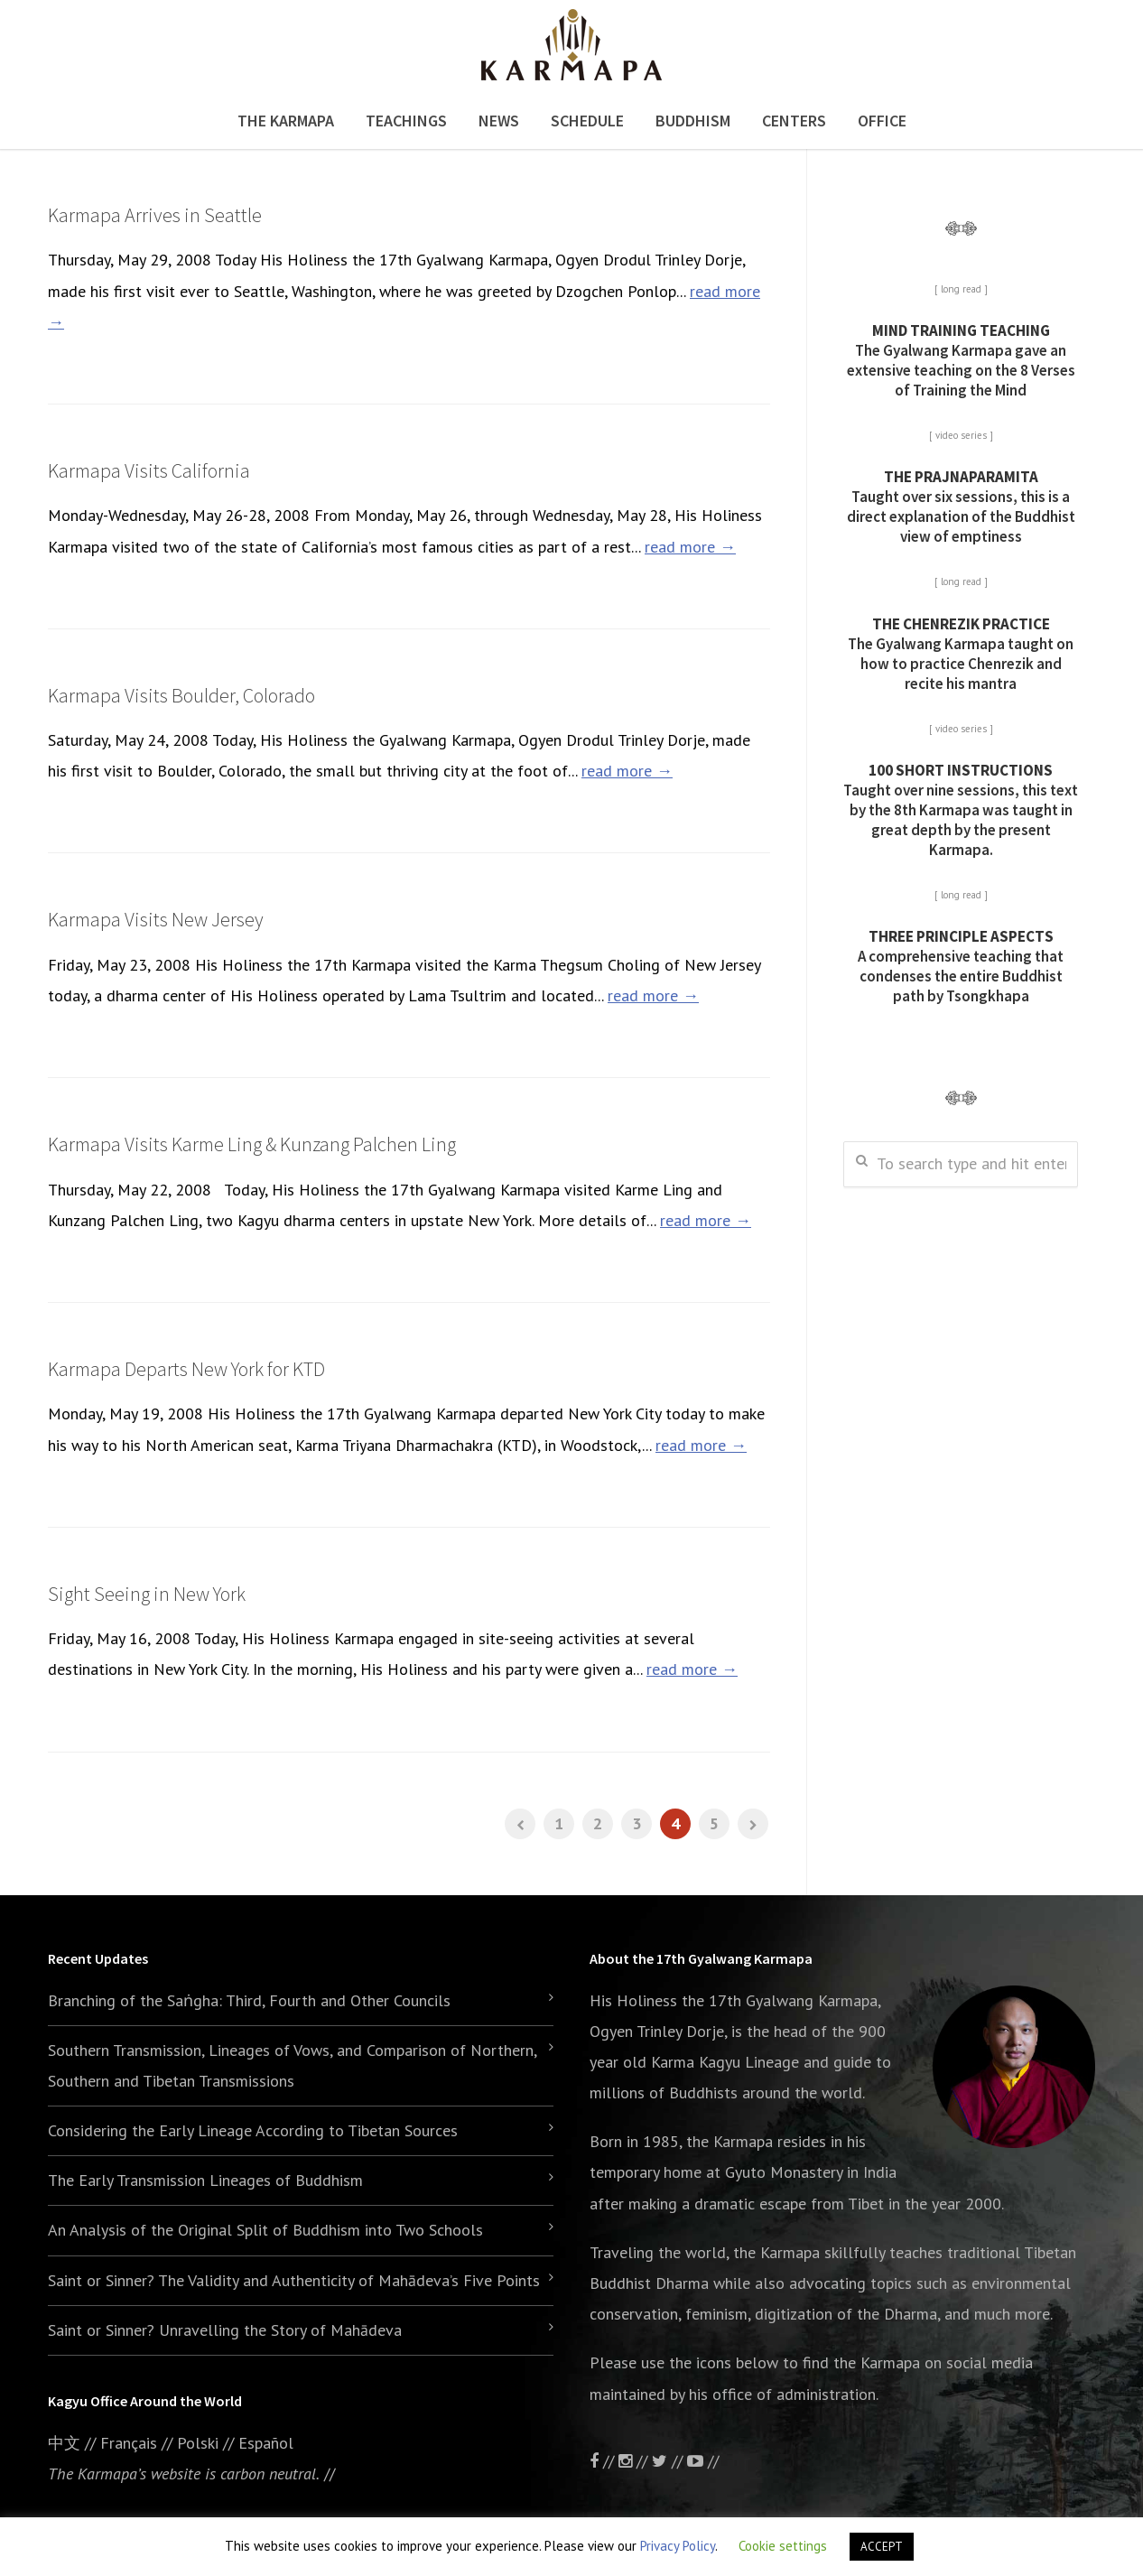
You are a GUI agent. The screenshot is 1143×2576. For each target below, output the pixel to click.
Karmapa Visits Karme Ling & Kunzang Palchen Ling (252, 1144)
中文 (64, 2442)
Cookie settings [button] (783, 2545)
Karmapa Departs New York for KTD (186, 1368)
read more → (690, 546)
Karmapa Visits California (149, 470)
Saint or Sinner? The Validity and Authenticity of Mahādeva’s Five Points (294, 2280)
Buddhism (692, 120)
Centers (794, 120)
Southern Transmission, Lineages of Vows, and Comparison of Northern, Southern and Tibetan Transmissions (292, 2065)
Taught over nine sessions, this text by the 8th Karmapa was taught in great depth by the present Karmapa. (960, 810)
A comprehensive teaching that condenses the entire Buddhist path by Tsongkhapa (961, 966)
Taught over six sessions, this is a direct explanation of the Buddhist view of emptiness (961, 506)
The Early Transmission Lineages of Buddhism (205, 2180)
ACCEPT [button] (881, 2546)
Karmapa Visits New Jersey (156, 919)
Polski (197, 2442)
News (499, 120)
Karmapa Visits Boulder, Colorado (181, 695)
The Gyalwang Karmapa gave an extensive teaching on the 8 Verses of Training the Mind (961, 360)
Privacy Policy (677, 2545)
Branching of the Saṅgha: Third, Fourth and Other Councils (249, 2000)
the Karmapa (729, 2141)
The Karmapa (285, 120)
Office (882, 120)
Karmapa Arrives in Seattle (155, 215)
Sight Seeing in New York (147, 1593)
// (669, 2460)
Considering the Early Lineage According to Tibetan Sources (253, 2130)
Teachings (406, 120)
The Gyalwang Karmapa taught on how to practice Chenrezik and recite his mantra (960, 653)
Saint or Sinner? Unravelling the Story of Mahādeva (225, 2330)
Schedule (587, 120)
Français (128, 2442)
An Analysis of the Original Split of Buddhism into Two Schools (265, 2229)
